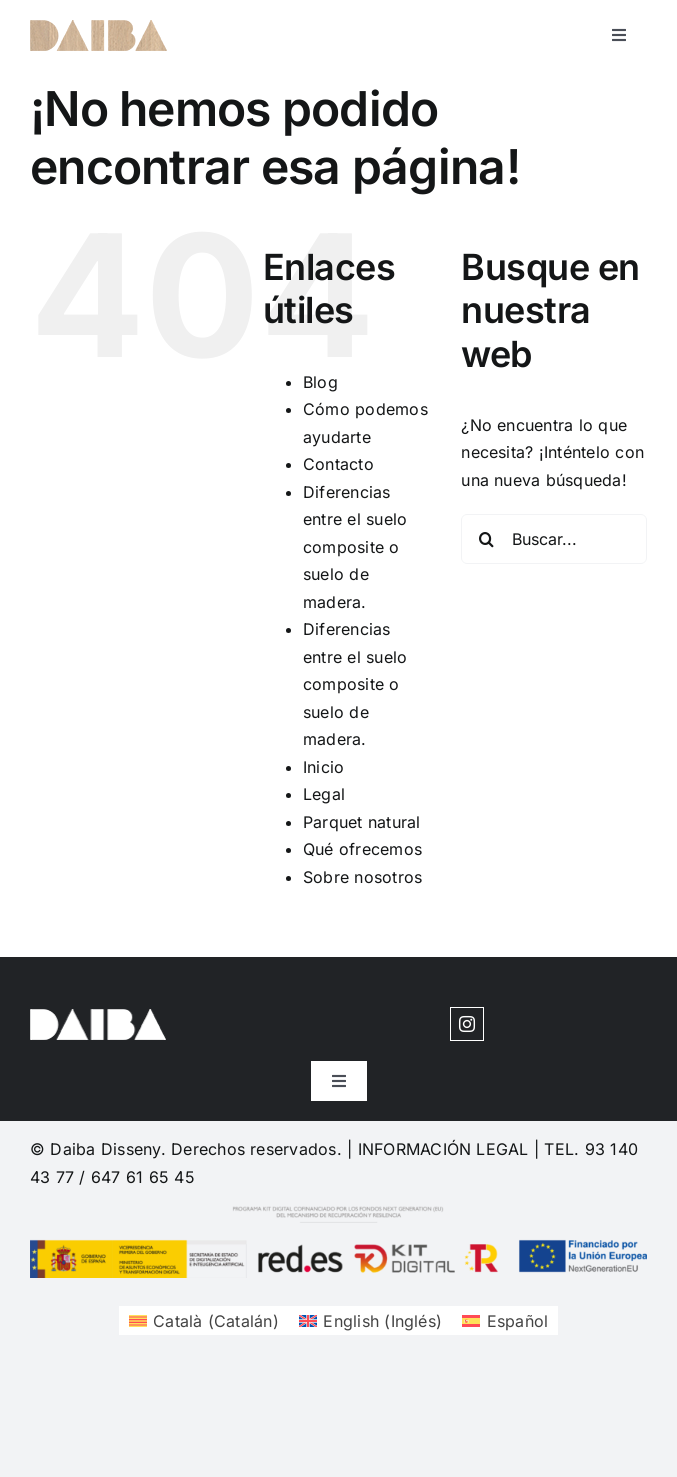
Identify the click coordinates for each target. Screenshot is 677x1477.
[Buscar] (486, 539)
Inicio (323, 767)
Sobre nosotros (362, 877)
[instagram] (467, 1024)
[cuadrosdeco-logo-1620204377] (98, 28)
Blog (320, 382)
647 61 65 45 (143, 1177)
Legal (324, 794)
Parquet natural (362, 822)
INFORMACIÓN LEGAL (443, 1149)
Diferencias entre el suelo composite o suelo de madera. (355, 547)
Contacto (338, 464)
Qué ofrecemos (362, 849)
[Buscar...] (554, 539)
